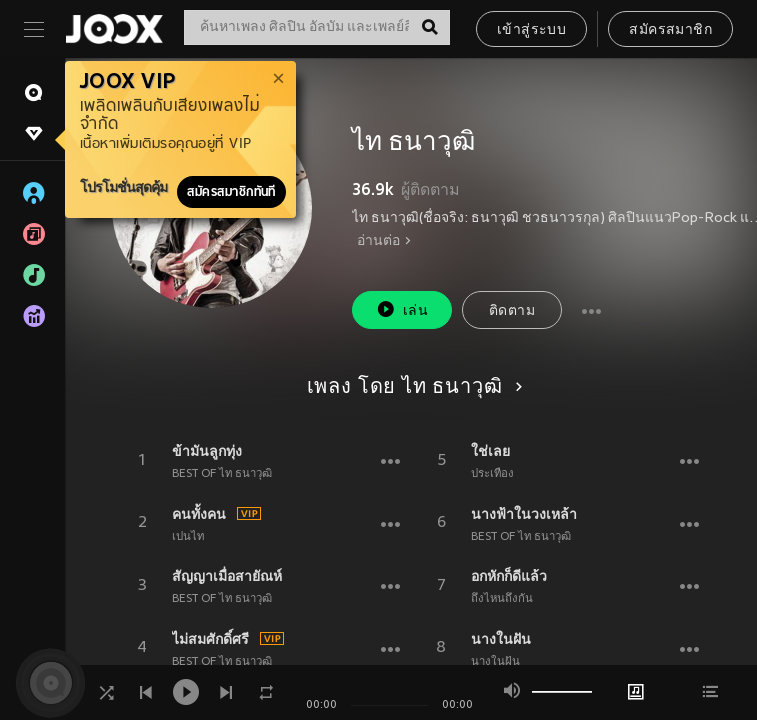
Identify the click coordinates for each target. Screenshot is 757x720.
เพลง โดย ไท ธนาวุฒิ (411, 388)
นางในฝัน (501, 639)
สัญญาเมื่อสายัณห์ (227, 576)
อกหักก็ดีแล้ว (509, 576)
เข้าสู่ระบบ (531, 30)
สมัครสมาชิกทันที (231, 192)
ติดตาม (512, 311)
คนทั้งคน (199, 514)
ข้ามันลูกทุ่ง (207, 451)
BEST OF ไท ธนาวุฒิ (222, 474)
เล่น (402, 309)
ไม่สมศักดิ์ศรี (210, 639)
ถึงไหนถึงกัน (502, 599)
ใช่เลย (490, 451)
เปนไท (188, 537)
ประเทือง (492, 474)
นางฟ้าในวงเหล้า (524, 514)
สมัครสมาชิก (670, 30)
